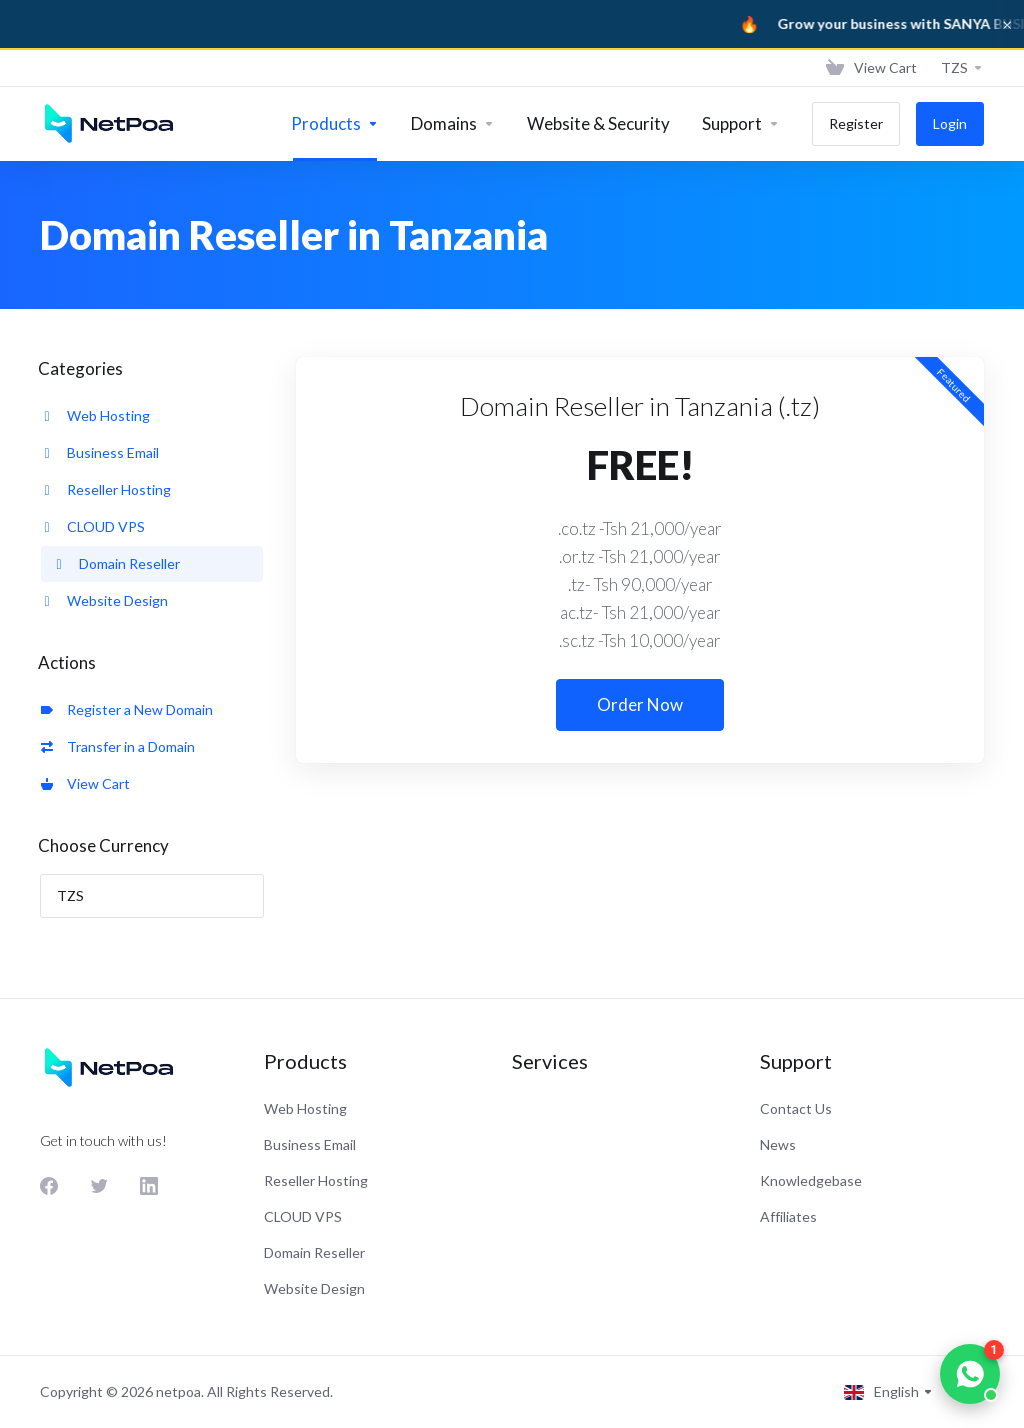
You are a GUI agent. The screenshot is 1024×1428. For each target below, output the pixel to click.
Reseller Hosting (106, 489)
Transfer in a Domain (118, 746)
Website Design (104, 600)
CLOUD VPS (93, 526)
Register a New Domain (127, 709)
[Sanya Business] (512, 24)
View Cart (85, 783)
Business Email (100, 452)
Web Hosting (95, 415)
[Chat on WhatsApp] (970, 1374)
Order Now (640, 704)
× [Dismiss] (1007, 24)
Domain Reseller (116, 563)
